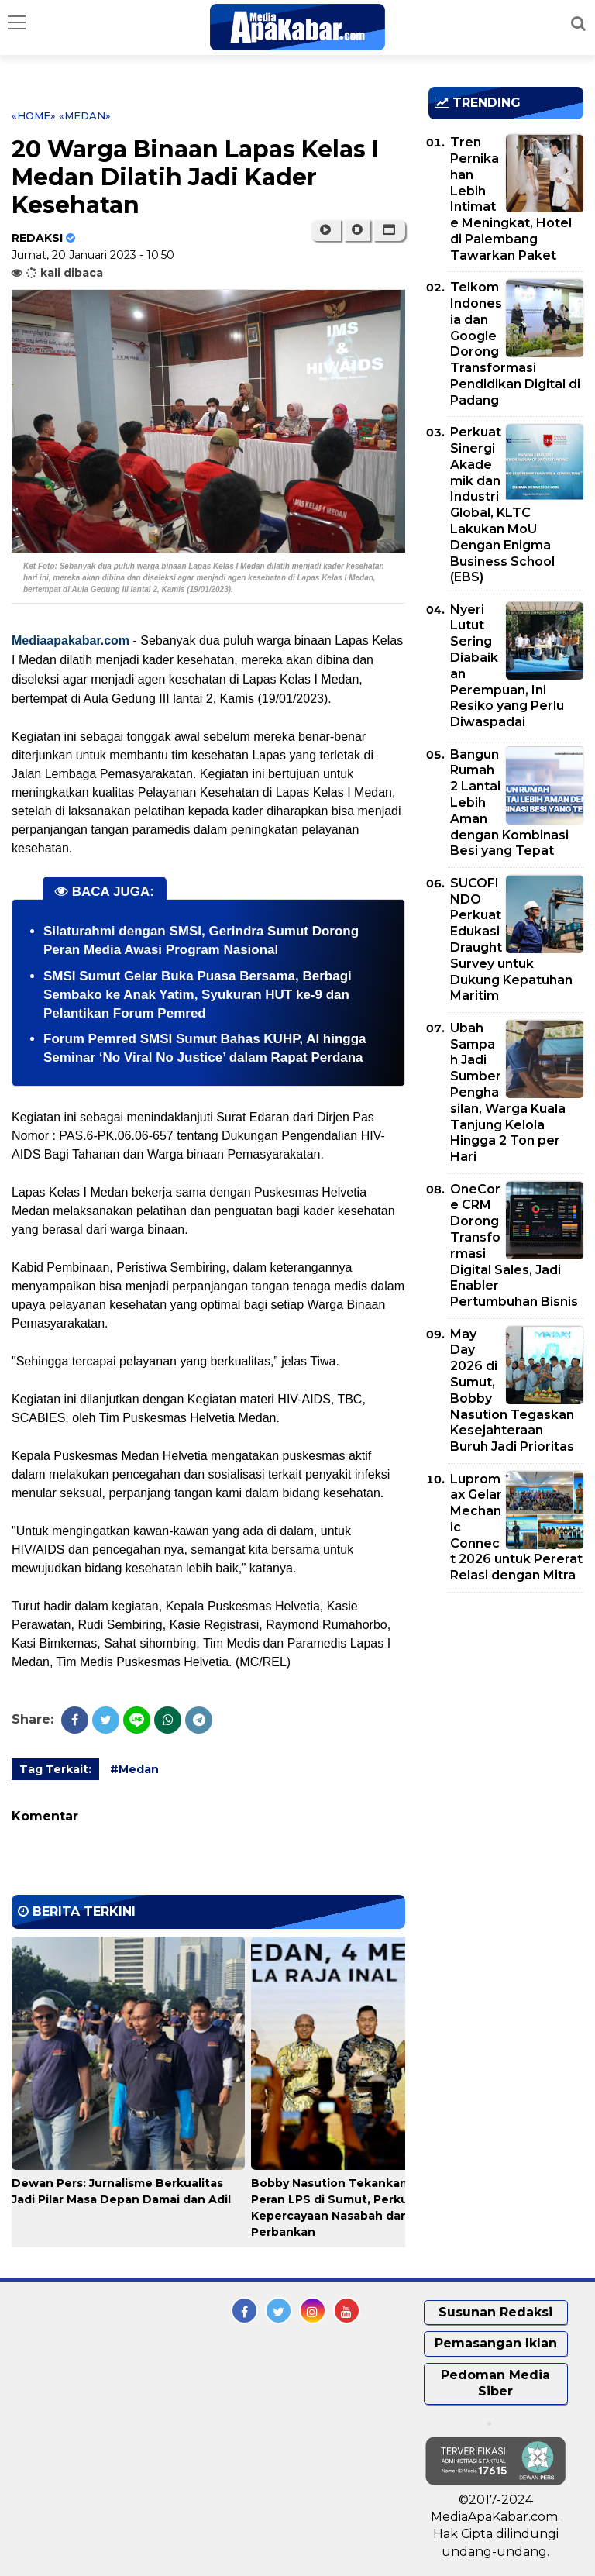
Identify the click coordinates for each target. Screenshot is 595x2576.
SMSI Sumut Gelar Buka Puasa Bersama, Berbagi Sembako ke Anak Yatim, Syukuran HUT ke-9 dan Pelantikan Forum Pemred (197, 995)
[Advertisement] (511, 1693)
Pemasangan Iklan (496, 2343)
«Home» (34, 115)
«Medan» (85, 115)
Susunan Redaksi (495, 2312)
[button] (389, 230)
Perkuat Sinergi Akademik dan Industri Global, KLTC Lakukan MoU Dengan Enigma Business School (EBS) (502, 504)
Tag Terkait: (55, 1769)
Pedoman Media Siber (495, 2383)
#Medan (134, 1769)
